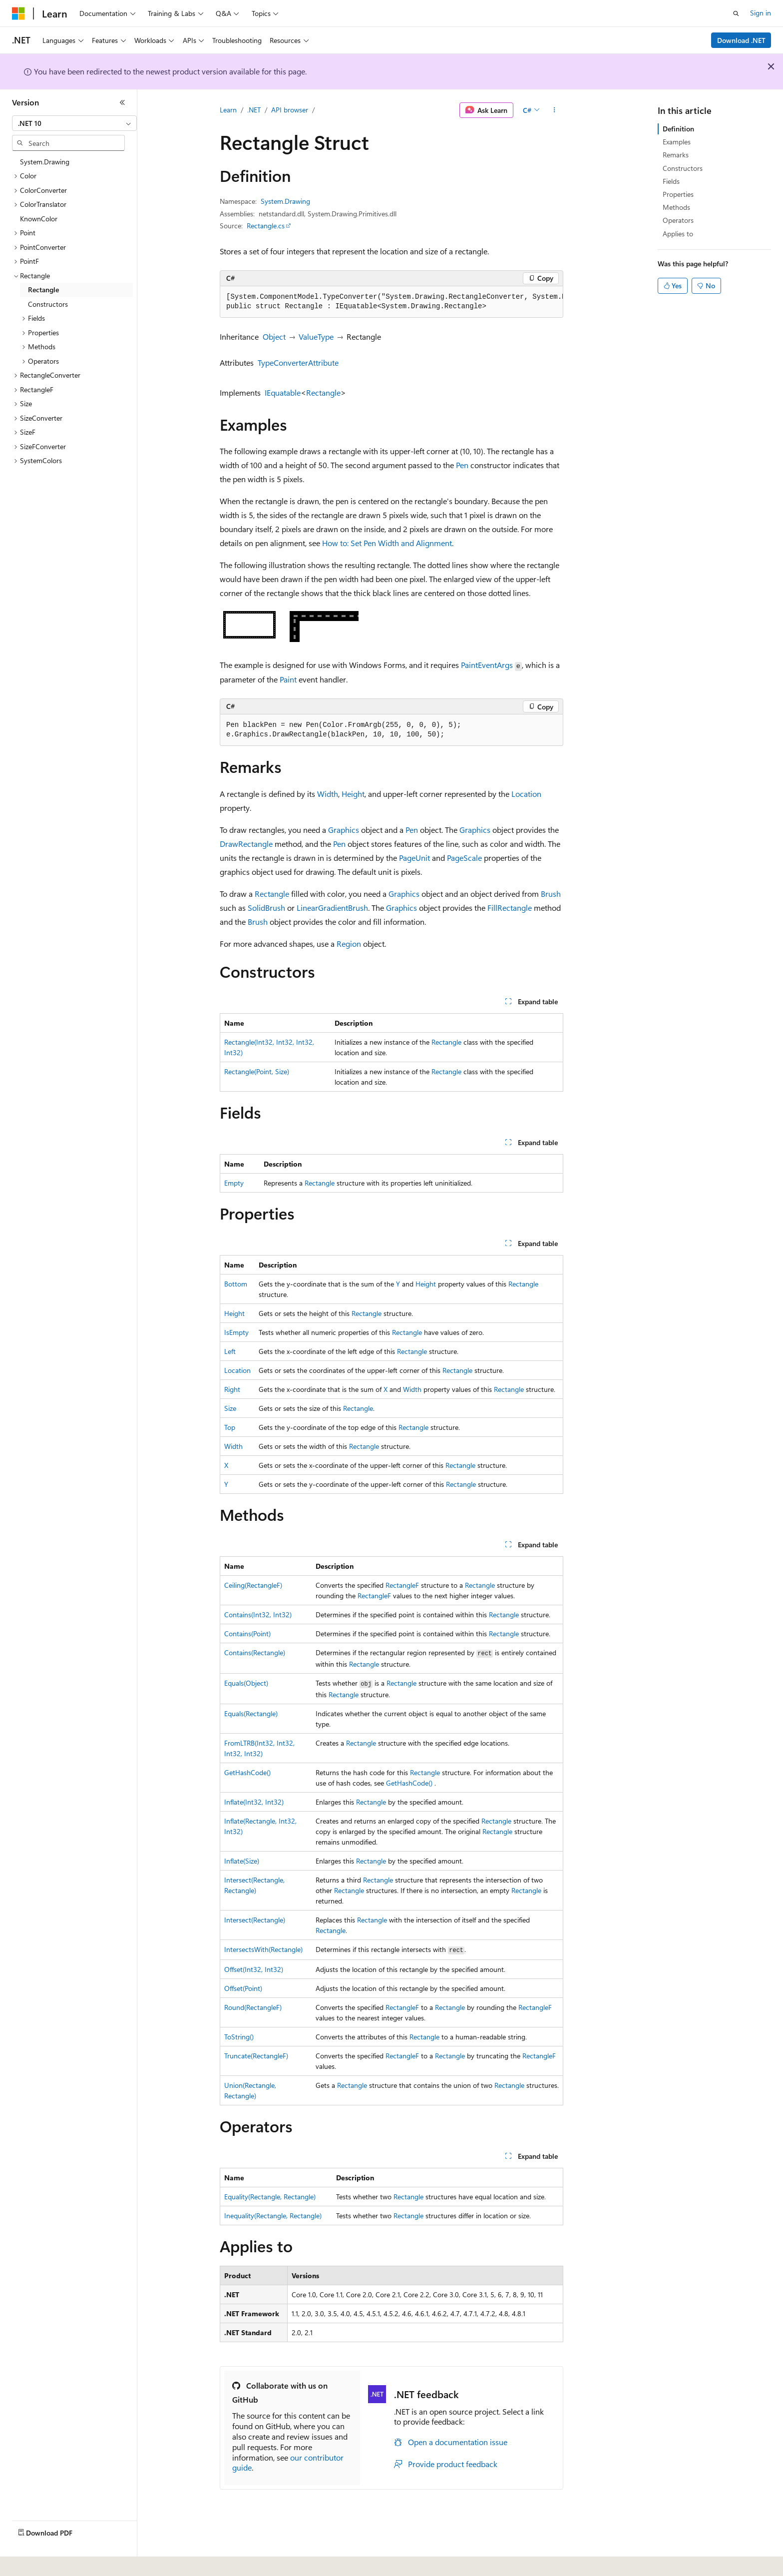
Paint (288, 679)
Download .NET (741, 40)
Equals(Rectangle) (251, 1713)
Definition (678, 128)
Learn (228, 109)
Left (230, 1351)
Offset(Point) (243, 1988)
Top (229, 1427)
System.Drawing (285, 201)
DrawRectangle (246, 843)
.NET (254, 109)
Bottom (235, 1283)
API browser (289, 109)
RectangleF (402, 1585)
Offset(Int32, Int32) (253, 1969)
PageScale (464, 857)
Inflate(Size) (241, 1861)
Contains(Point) (247, 1633)
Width (327, 793)
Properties (678, 194)
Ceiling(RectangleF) (253, 1585)
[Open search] (736, 13)
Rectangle (323, 392)
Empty (234, 1183)
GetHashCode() (247, 1772)
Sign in (760, 12)
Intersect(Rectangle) (254, 1920)
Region (349, 943)
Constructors (683, 168)
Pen (462, 465)
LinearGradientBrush (332, 907)
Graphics (343, 829)
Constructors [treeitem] (48, 304)
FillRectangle (509, 907)
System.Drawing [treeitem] (44, 161)
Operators (678, 220)
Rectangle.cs (266, 225)
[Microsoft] (18, 13)
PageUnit (414, 857)
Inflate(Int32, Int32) (254, 1802)
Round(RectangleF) (253, 2007)
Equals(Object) (246, 1683)
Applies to (678, 233)
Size (230, 1408)
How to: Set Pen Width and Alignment (387, 543)
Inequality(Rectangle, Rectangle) (273, 2215)
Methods (676, 207)
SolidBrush (266, 907)
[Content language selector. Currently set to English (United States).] (57, 2562)
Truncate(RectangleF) (256, 2055)
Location (526, 793)
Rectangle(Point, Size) (256, 1071)
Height (353, 793)
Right (232, 1389)
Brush (551, 893)
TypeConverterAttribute (298, 362)
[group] (391, 302)
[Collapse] (122, 102)
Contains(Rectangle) (254, 1652)
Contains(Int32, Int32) (258, 1614)
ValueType (316, 336)
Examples (677, 141)
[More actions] (554, 110)
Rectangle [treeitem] (43, 289)
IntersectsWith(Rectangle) (263, 1949)
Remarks (676, 154)
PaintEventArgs (487, 664)
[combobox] (74, 123)
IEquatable (283, 392)
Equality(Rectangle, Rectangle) (270, 2196)
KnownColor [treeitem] (38, 218)
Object (274, 336)
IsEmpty (236, 1332)
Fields (671, 181)
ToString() (239, 2036)
